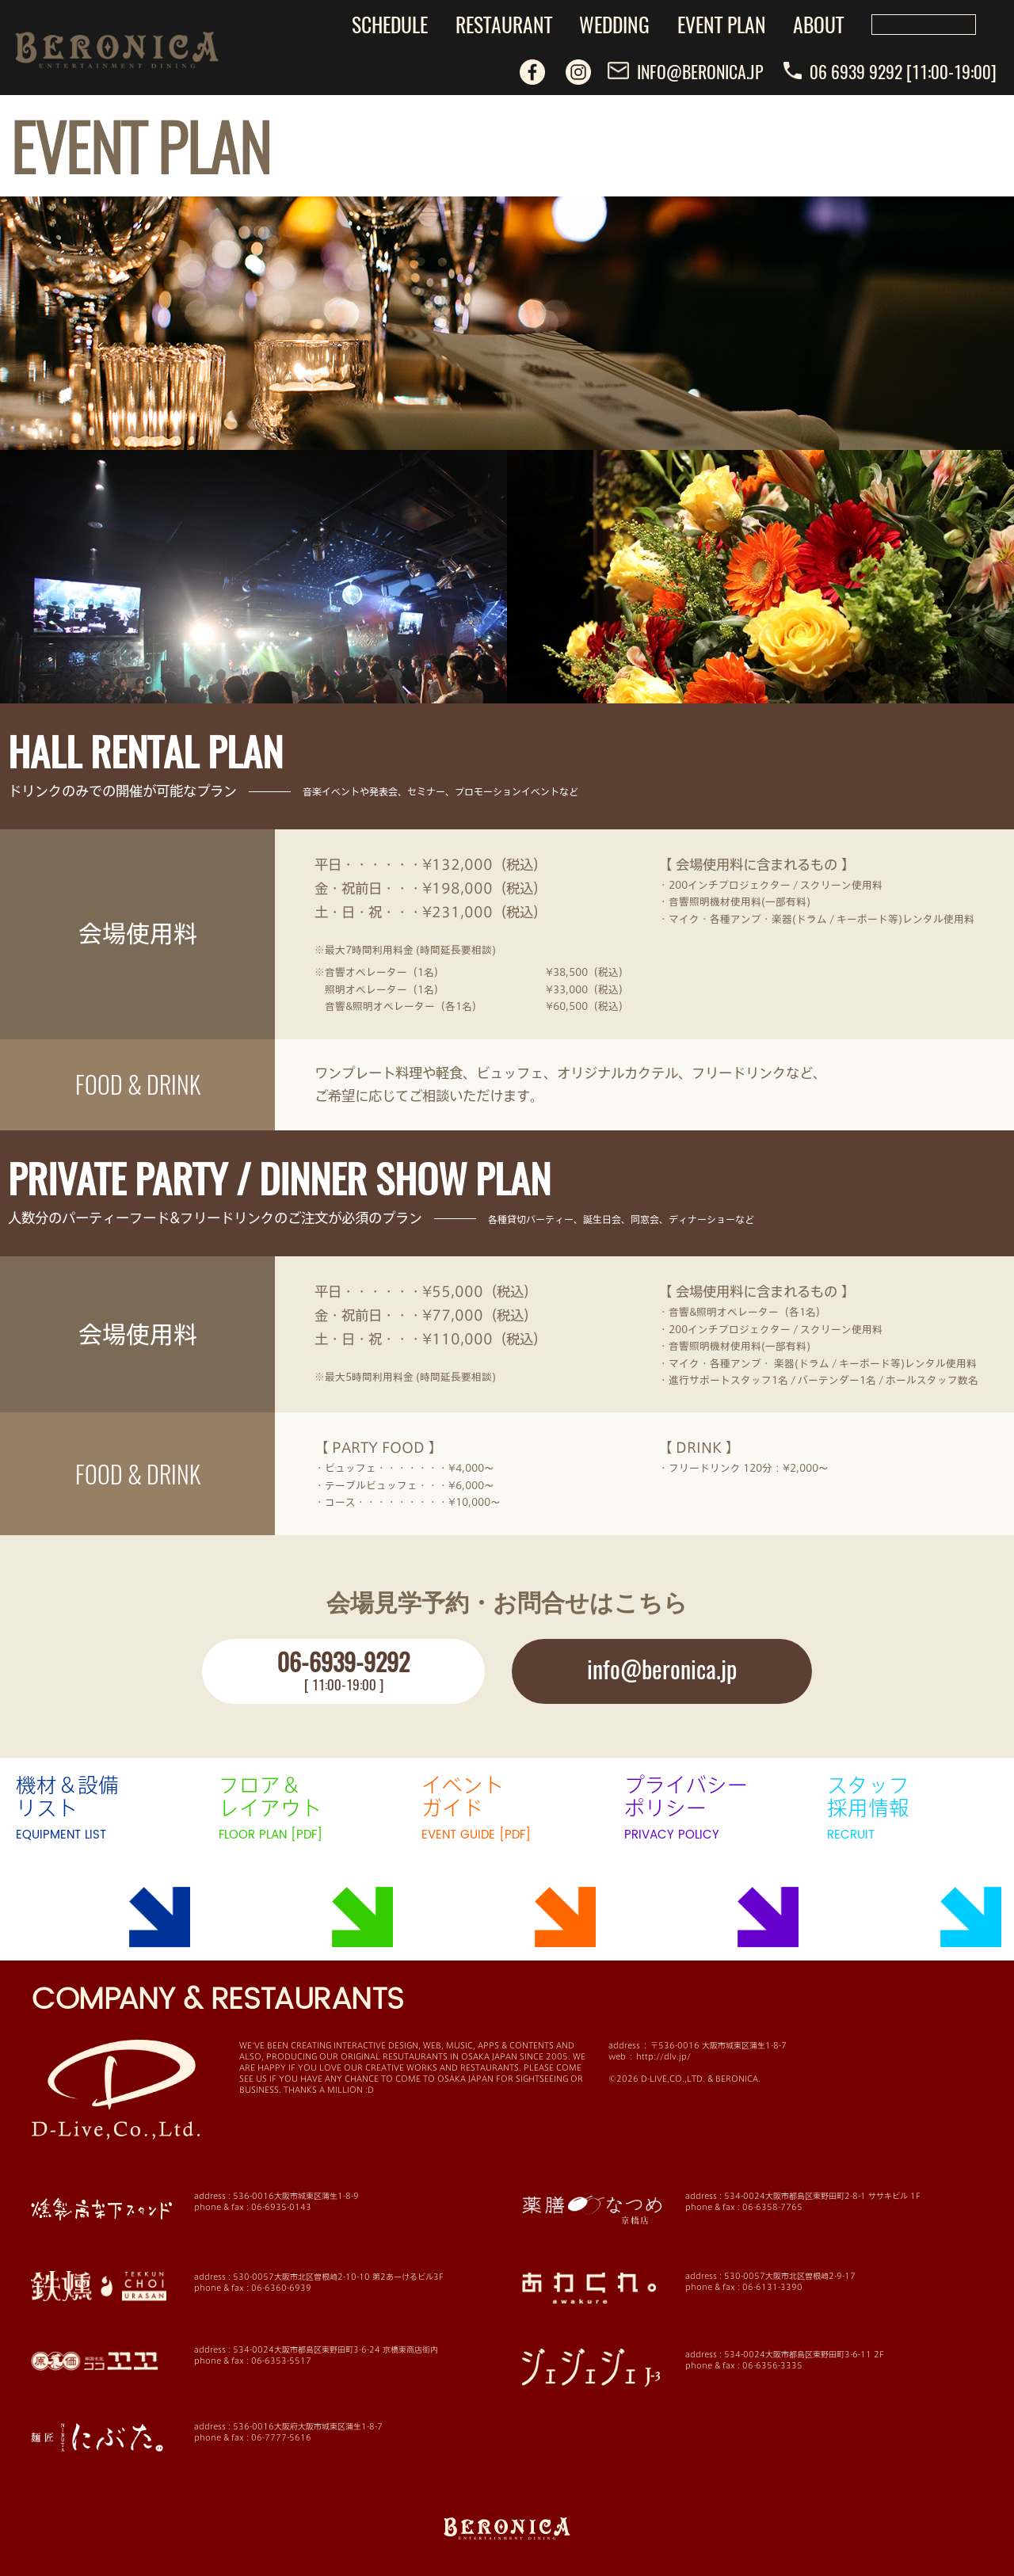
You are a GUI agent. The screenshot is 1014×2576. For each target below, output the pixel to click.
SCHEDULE (390, 24)
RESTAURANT (504, 24)
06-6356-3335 (772, 2365)
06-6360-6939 (281, 2288)
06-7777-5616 (281, 2437)
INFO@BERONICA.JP (685, 71)
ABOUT (818, 24)
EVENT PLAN (721, 24)
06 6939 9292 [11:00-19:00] (890, 71)
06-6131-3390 (772, 2287)
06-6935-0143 (281, 2207)
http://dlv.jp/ (663, 2056)
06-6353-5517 (281, 2361)
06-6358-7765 (772, 2207)
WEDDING (614, 24)
